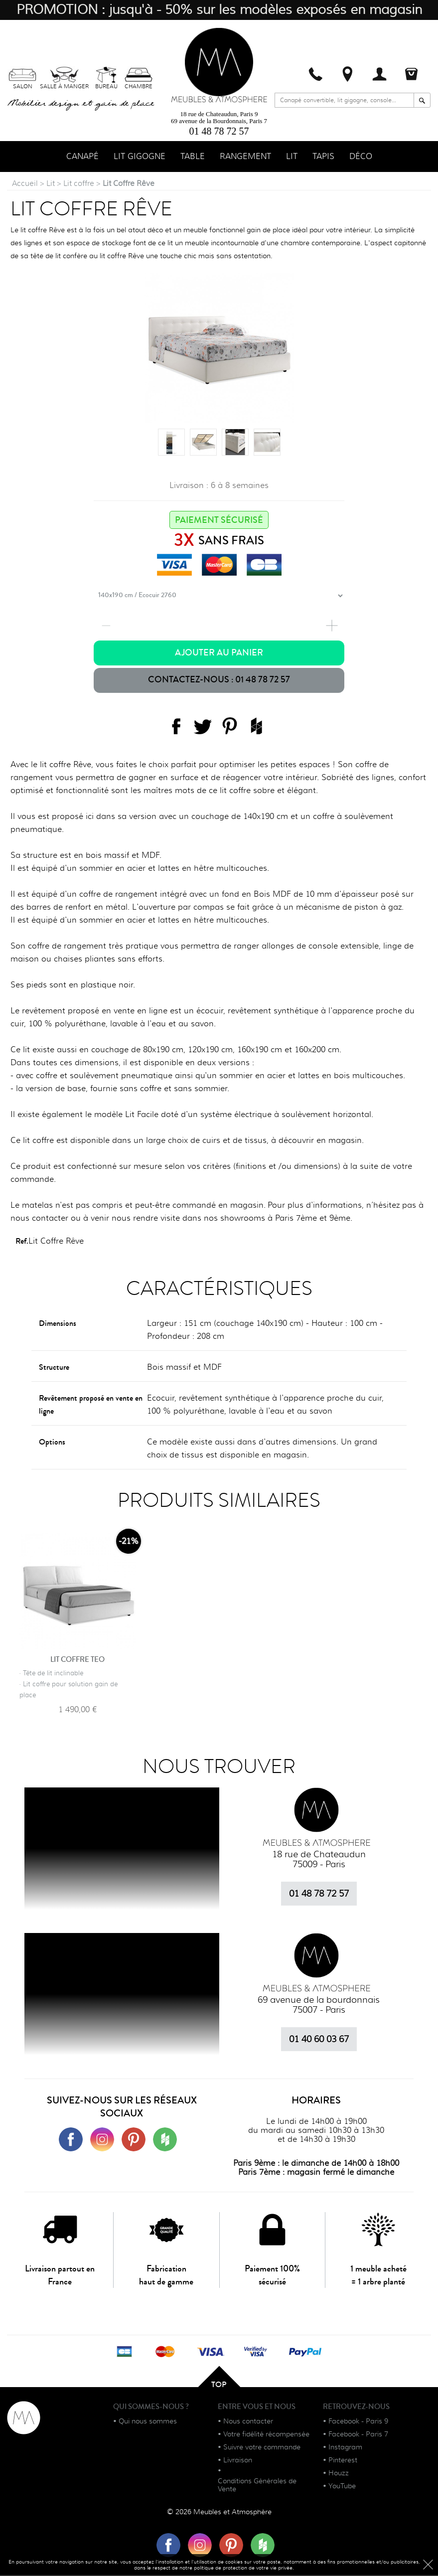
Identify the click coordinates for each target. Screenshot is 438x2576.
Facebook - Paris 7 (358, 2434)
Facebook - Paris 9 (358, 2421)
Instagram (345, 2447)
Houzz (338, 2473)
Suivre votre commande (261, 2447)
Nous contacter (248, 2421)
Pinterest (342, 2460)
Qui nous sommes (148, 2421)
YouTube (342, 2486)
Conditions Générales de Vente (257, 2485)
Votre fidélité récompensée (266, 2434)
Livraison (237, 2460)
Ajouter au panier (219, 653)
